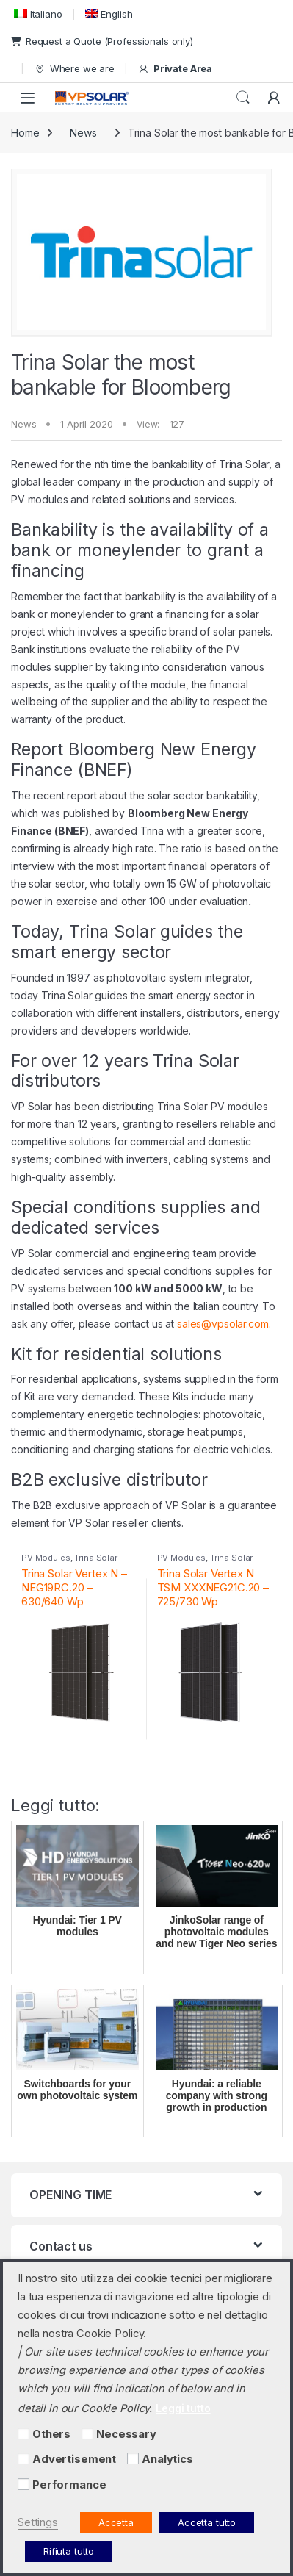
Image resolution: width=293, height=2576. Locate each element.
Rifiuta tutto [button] (68, 2551)
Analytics (167, 2459)
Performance (69, 2485)
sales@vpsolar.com (223, 1323)
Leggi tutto (183, 2408)
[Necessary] (87, 2433)
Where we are (74, 68)
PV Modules (45, 1558)
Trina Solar (95, 1558)
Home (25, 132)
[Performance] (23, 2484)
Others (51, 2434)
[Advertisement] (23, 2458)
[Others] (23, 2433)
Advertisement (74, 2459)
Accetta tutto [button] (207, 2522)
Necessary (126, 2434)
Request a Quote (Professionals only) (102, 41)
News (83, 132)
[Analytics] (133, 2458)
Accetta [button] (116, 2522)
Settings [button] (38, 2522)
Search (243, 98)
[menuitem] (36, 13)
